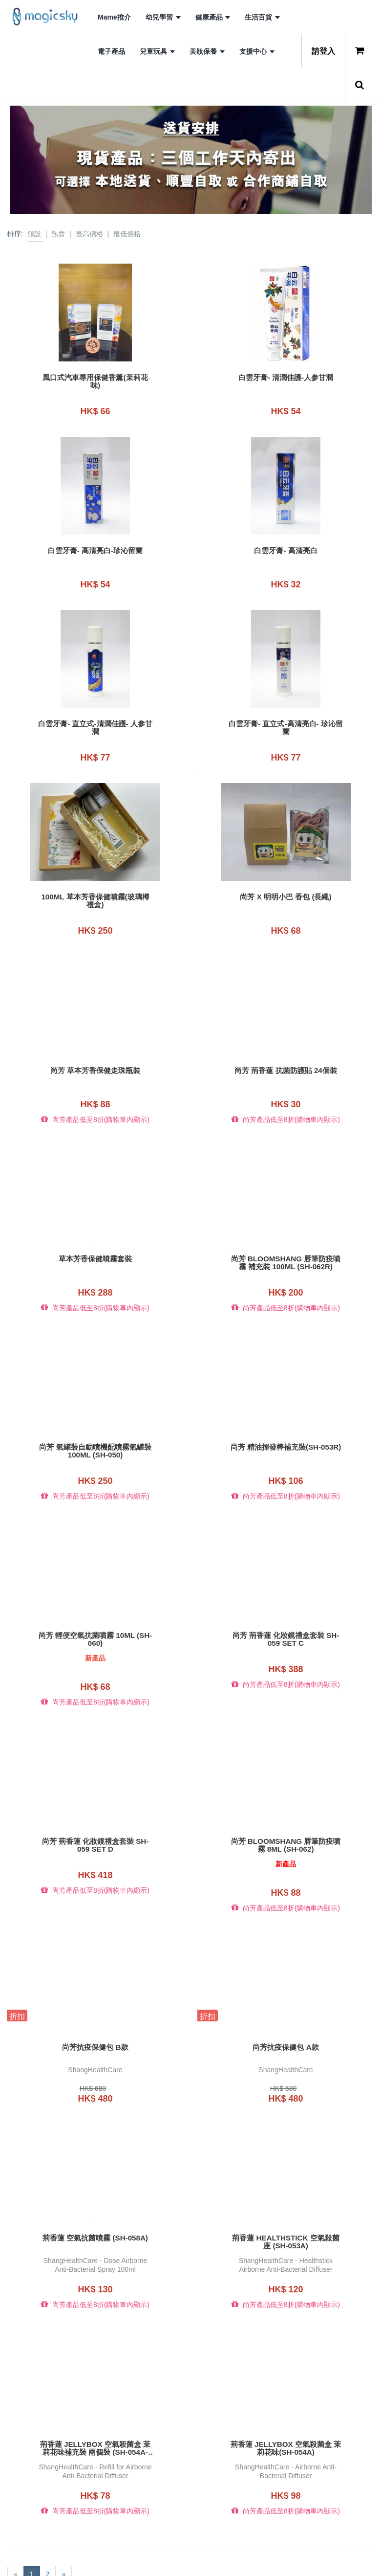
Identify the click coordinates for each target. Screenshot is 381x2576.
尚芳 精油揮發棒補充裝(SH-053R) (285, 1424)
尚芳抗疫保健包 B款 (95, 2007)
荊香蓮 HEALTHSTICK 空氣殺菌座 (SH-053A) (286, 2197)
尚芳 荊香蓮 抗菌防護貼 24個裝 (285, 1052)
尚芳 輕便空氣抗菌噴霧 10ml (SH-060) (95, 1608)
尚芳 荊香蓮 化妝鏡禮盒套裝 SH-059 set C (286, 1608)
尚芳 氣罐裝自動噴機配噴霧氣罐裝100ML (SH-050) (95, 1424)
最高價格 (89, 234)
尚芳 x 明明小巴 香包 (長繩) (285, 884)
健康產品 (213, 17)
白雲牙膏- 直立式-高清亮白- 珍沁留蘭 (286, 719)
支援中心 (257, 51)
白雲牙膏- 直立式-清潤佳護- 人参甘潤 (95, 719)
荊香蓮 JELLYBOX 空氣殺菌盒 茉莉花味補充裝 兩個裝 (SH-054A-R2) (95, 2399)
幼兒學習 (163, 17)
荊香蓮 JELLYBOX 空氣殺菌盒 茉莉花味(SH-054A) (285, 2399)
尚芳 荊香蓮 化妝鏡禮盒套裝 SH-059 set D (95, 1809)
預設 (34, 234)
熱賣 (58, 234)
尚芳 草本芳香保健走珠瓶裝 (95, 1052)
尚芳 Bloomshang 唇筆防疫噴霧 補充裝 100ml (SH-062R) (286, 1240)
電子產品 (111, 51)
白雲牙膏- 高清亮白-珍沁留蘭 (95, 546)
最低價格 (127, 234)
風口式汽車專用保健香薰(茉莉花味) (95, 381)
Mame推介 (114, 17)
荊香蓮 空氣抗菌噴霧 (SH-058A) (95, 2193)
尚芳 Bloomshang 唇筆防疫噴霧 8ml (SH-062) (286, 1809)
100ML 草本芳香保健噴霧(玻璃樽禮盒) (95, 888)
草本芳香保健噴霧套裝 (95, 1236)
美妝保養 (207, 51)
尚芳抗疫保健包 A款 (286, 2007)
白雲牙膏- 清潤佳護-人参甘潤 (285, 377)
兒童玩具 (157, 51)
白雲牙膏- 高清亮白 (285, 546)
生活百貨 (262, 17)
